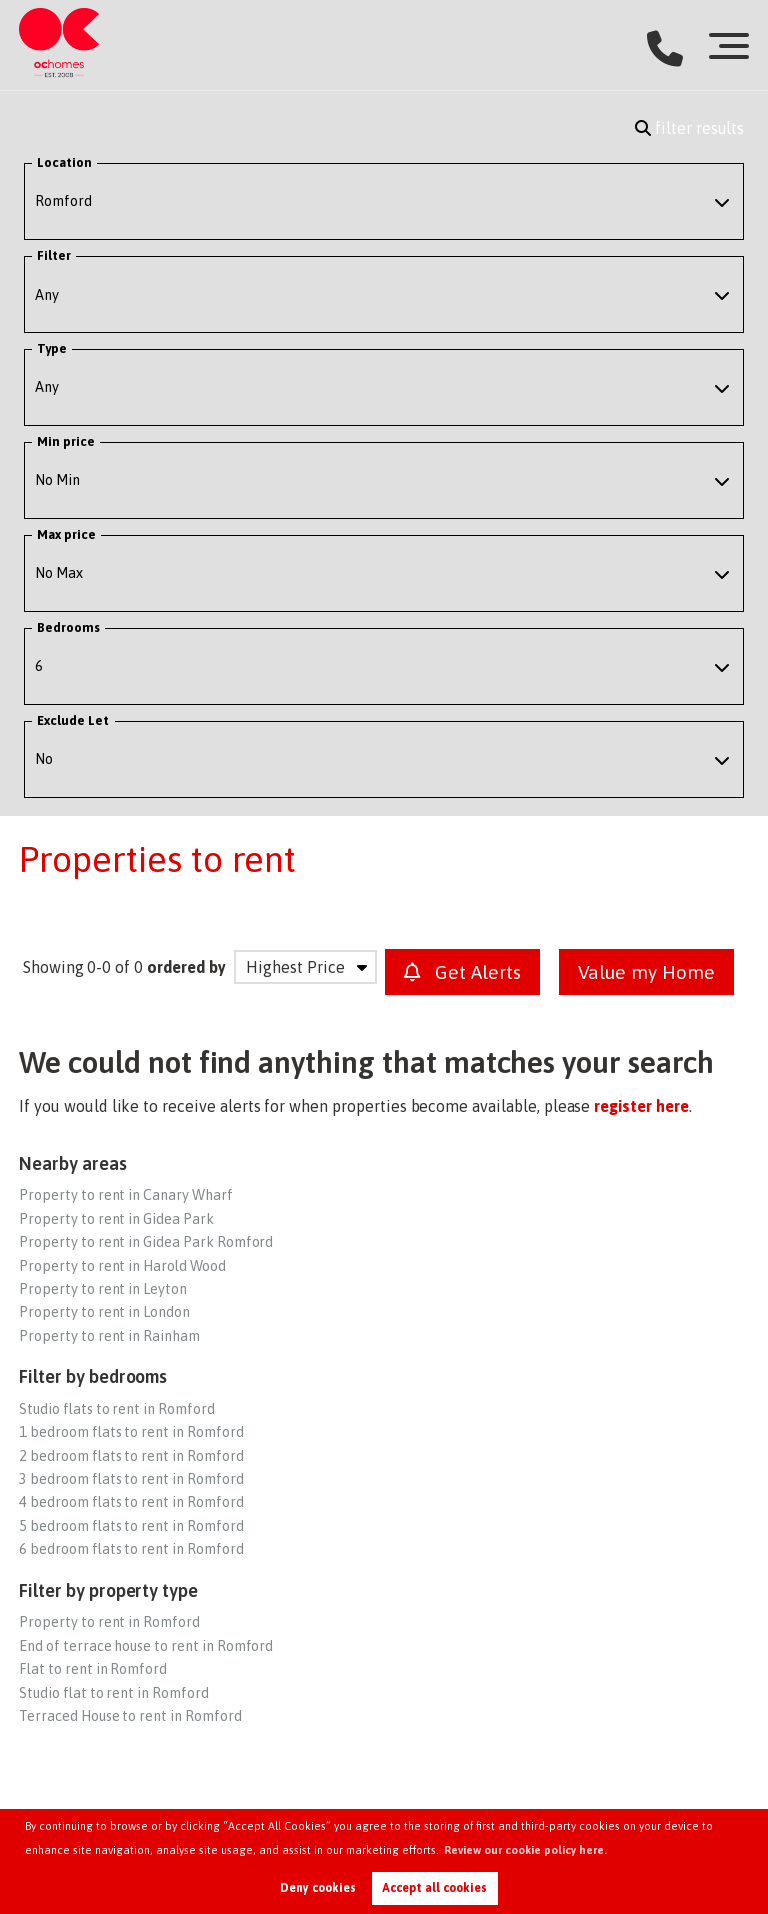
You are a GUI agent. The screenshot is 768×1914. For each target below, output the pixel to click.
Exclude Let (73, 720)
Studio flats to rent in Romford (117, 1409)
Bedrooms (69, 627)
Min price (66, 441)
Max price (67, 534)
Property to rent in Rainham (109, 1336)
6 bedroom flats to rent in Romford (131, 1549)
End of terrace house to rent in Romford (146, 1646)
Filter (54, 255)
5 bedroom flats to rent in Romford (131, 1526)
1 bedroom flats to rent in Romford (131, 1432)
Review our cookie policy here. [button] (525, 1850)
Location (65, 162)
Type (52, 348)
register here (641, 1106)
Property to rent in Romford (109, 1622)
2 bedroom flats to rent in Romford (131, 1456)
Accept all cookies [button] (434, 1888)
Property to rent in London (104, 1312)
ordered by (186, 967)
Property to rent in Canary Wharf (125, 1195)
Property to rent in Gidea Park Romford (146, 1242)
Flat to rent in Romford (93, 1669)
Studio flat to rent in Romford (114, 1693)
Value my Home (646, 972)
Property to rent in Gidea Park (116, 1219)
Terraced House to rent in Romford (130, 1716)
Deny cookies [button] (318, 1888)
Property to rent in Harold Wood (122, 1266)
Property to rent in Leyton (103, 1289)
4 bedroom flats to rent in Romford (131, 1502)
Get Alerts (462, 972)
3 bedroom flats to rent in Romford (131, 1479)
